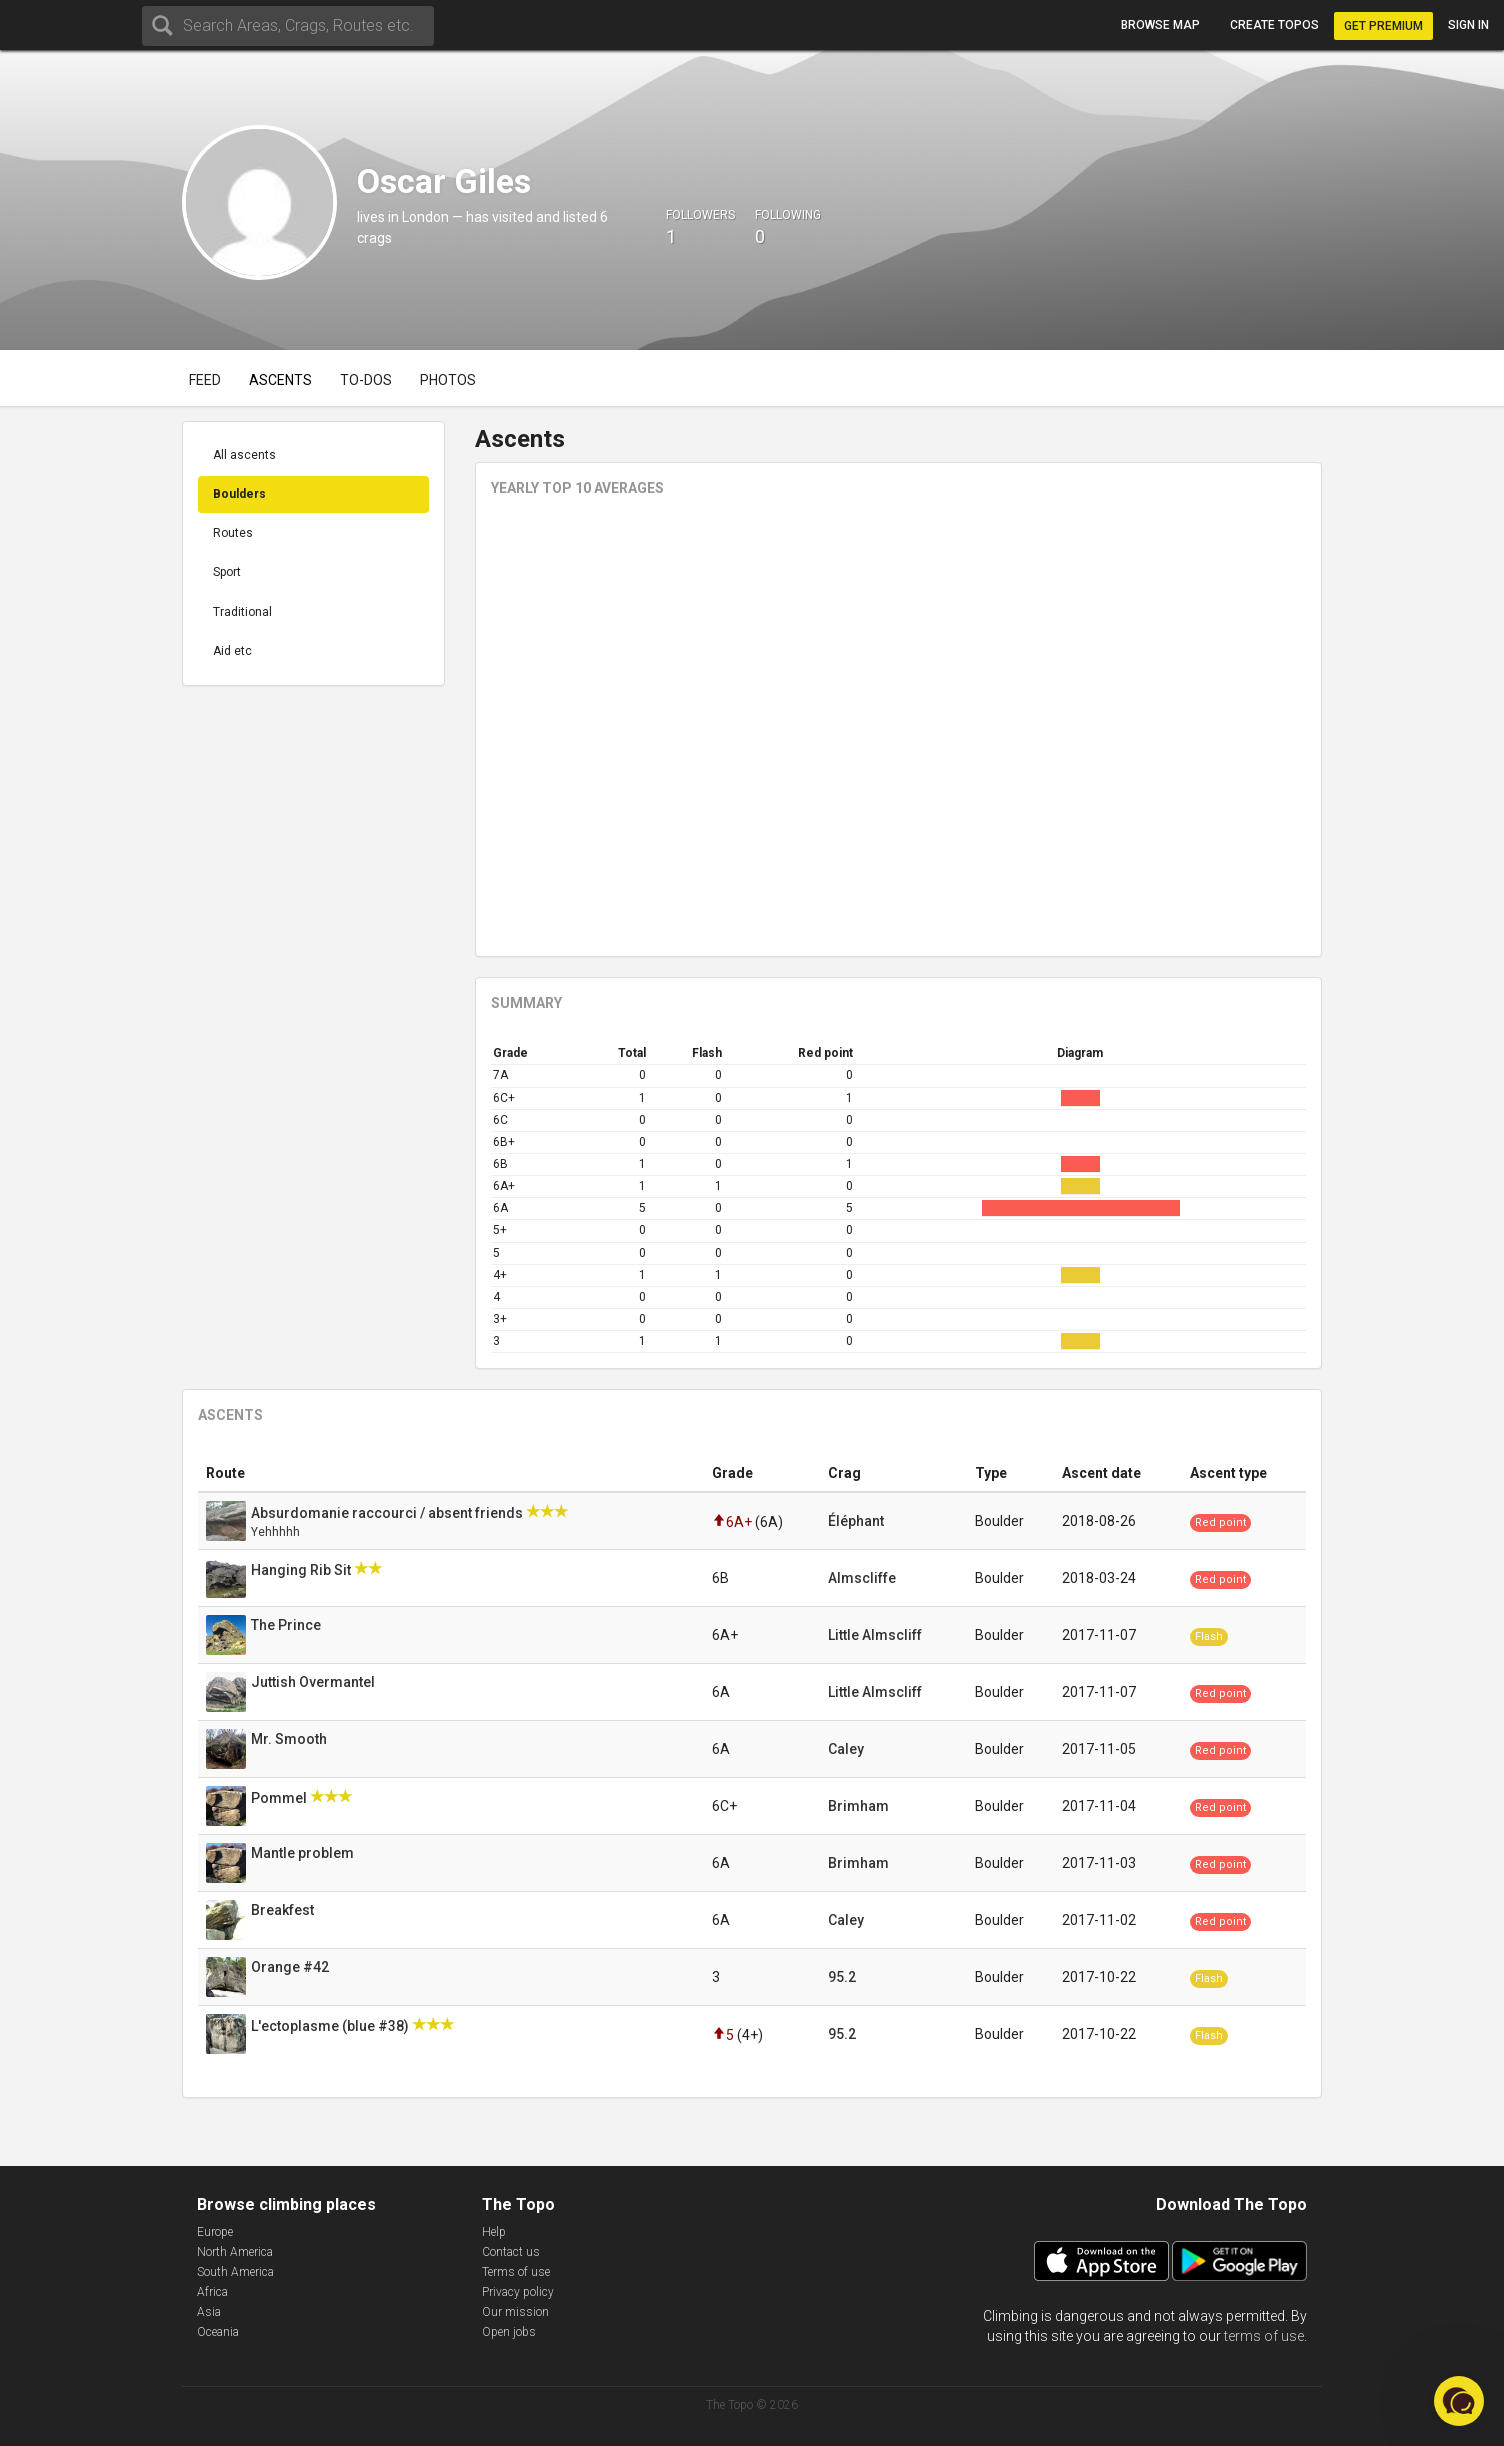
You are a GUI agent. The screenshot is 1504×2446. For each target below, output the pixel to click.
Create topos (1274, 25)
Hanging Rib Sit (302, 1570)
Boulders (239, 494)
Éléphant (856, 1521)
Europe (215, 2232)
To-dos (366, 380)
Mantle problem (304, 1853)
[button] (1459, 2401)
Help (494, 2232)
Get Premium (1383, 26)
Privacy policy (518, 2292)
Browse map (1160, 25)
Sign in (1468, 25)
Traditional (242, 612)
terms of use (1264, 2336)
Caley (846, 1749)
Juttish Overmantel (314, 1682)
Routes (233, 533)
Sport (227, 572)
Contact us (511, 2252)
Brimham (858, 1806)
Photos (448, 380)
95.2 (842, 1977)
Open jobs (509, 2332)
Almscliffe (862, 1578)
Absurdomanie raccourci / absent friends (388, 1513)
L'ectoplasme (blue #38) (331, 2026)
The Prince (287, 1625)
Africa (212, 2292)
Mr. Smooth (290, 1739)
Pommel (280, 1798)
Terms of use (516, 2272)
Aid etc (232, 651)
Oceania (218, 2332)
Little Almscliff (875, 1635)
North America (235, 2252)
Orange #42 (291, 1967)
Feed (205, 380)
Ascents (280, 380)
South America (235, 2272)
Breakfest (284, 1910)
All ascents (244, 455)
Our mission (515, 2312)
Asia (209, 2312)
